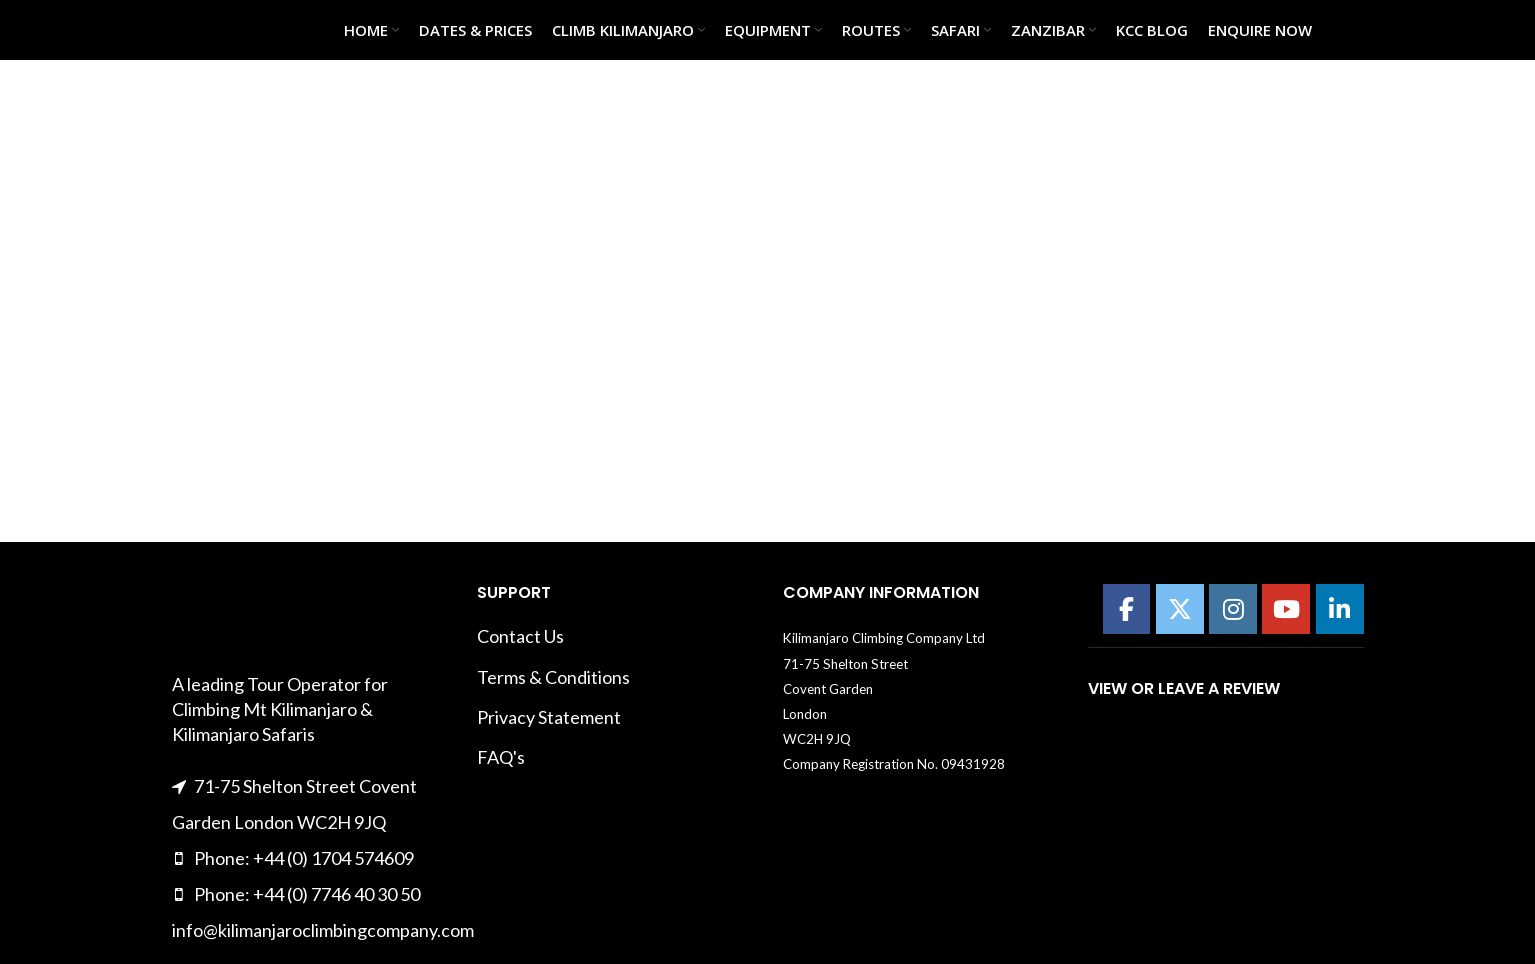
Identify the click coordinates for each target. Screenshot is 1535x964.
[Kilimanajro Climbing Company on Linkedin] (1340, 609)
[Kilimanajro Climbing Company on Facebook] (1127, 609)
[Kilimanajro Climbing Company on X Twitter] (1180, 609)
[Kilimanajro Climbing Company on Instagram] (1233, 609)
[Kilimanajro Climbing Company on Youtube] (1286, 609)
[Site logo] (222, 28)
